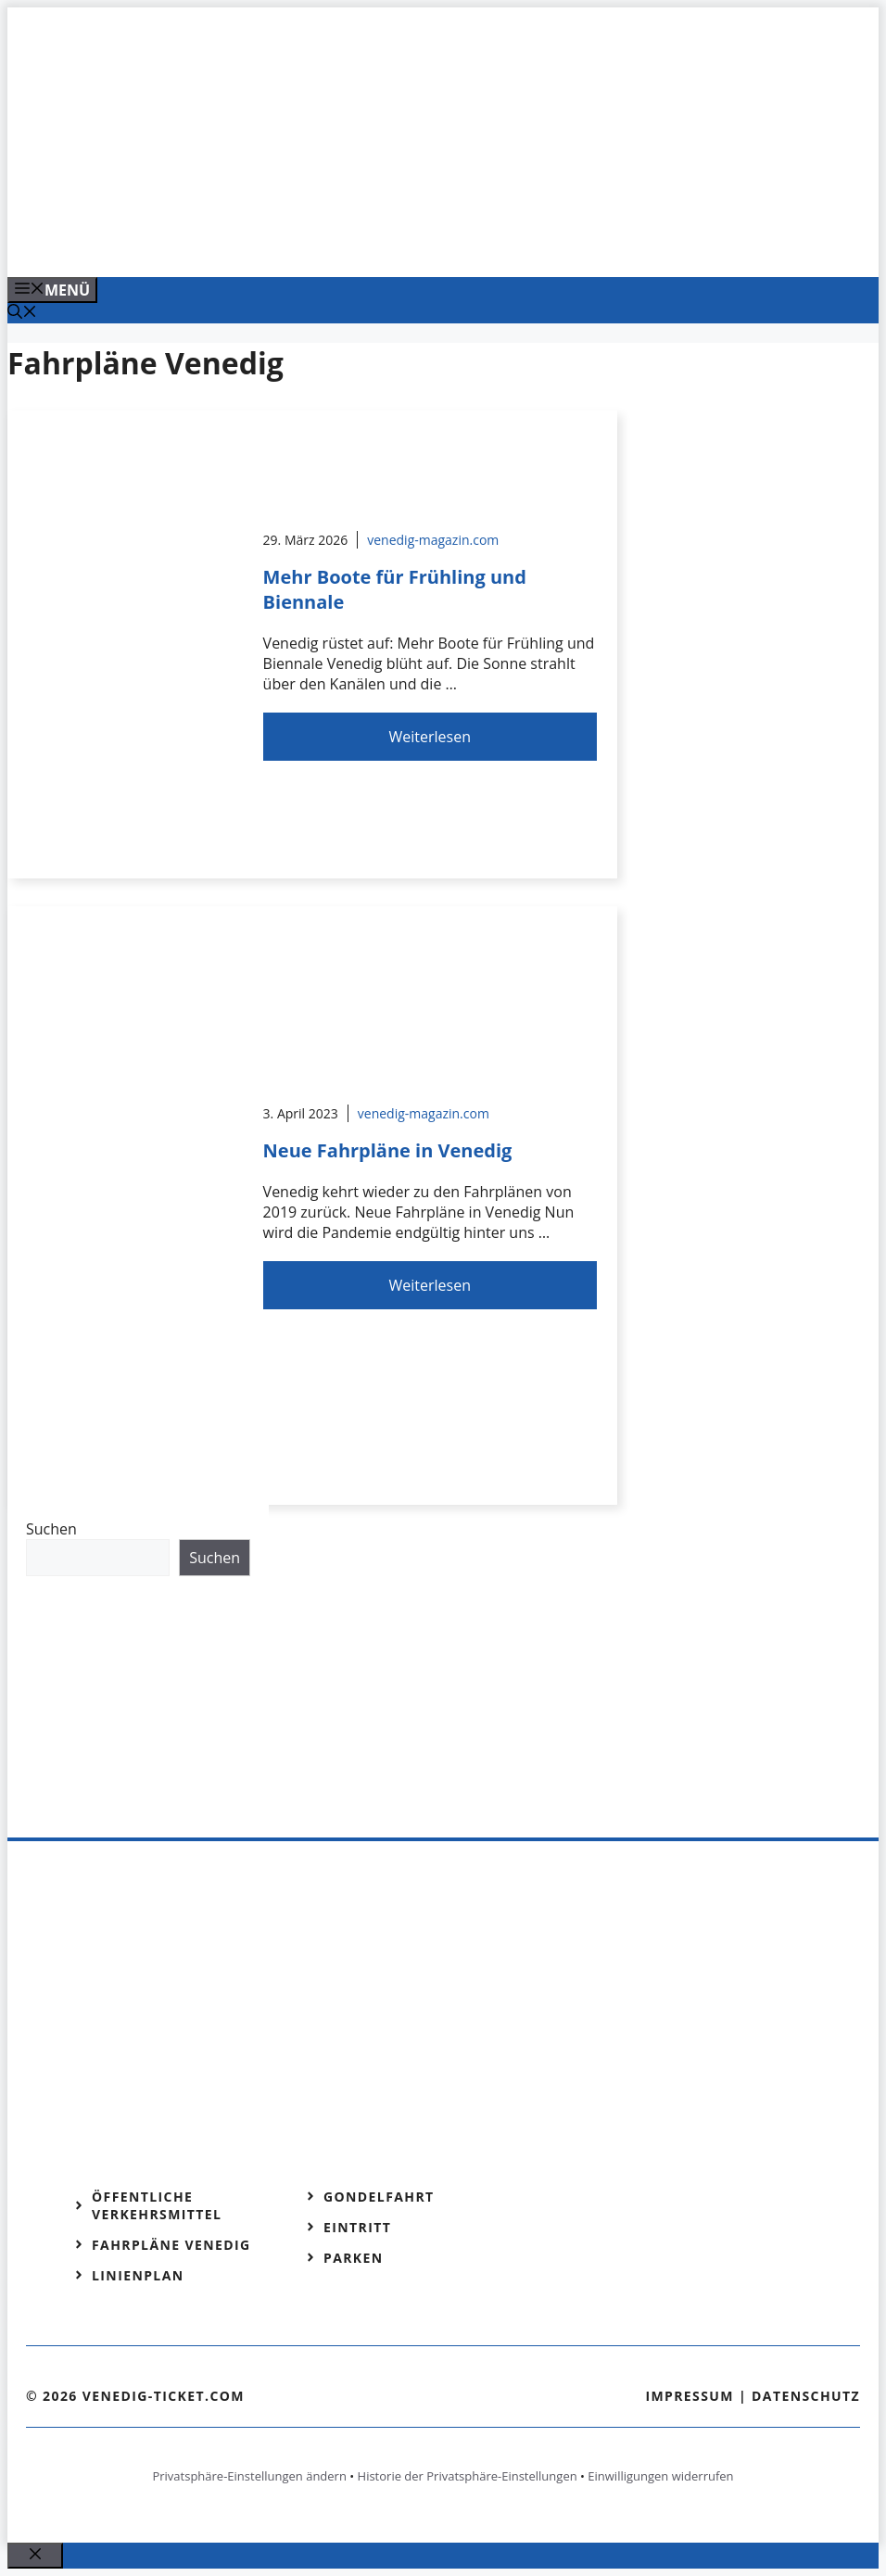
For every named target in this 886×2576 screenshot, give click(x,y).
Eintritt (357, 2227)
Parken (353, 2258)
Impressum (689, 2396)
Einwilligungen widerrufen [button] (660, 2476)
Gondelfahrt (379, 2196)
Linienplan (138, 2275)
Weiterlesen (430, 736)
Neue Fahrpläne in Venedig (388, 1150)
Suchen (51, 1529)
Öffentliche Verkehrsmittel (157, 2205)
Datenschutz (806, 2396)
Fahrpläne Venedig (171, 2245)
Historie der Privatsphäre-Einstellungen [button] (467, 2476)
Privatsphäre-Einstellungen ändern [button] (249, 2476)
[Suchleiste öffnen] (22, 313)
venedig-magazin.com (433, 540)
